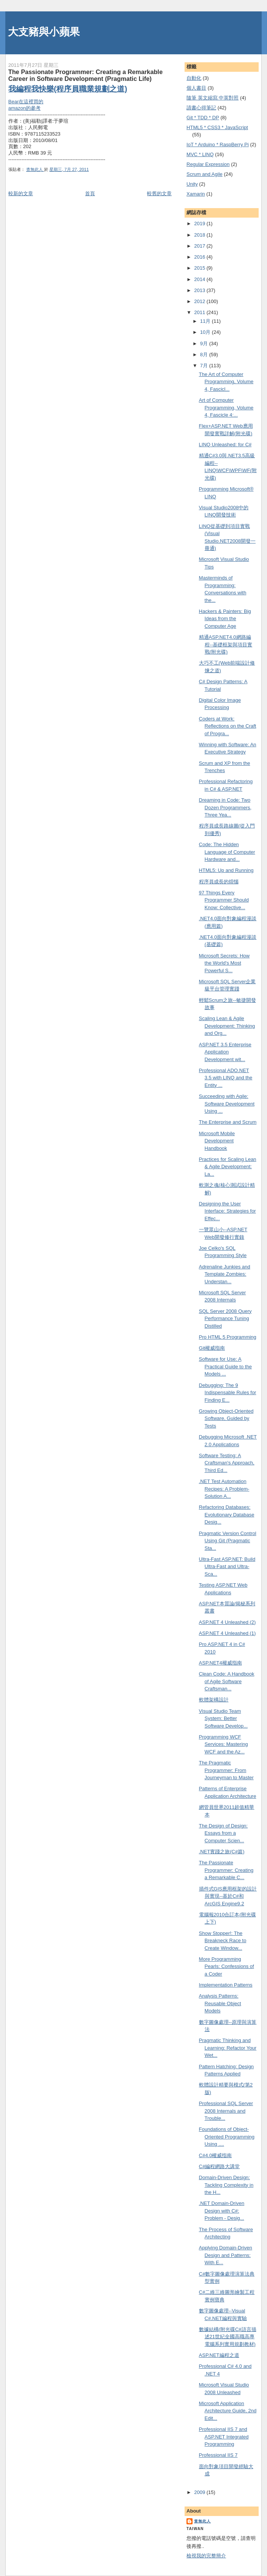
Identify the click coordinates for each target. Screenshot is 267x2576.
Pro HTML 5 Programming (227, 1337)
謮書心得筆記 (201, 108)
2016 (200, 257)
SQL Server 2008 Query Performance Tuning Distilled (225, 1318)
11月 (206, 321)
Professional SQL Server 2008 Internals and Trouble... (226, 2111)
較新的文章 (20, 193)
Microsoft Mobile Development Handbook (217, 1141)
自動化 (193, 78)
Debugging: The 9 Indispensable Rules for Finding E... (227, 1392)
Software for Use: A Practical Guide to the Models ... (225, 1366)
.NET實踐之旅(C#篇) (222, 1851)
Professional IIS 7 (218, 2455)
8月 (204, 354)
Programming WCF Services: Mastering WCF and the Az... (223, 1744)
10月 (206, 332)
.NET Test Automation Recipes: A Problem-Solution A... (224, 1488)
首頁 (90, 193)
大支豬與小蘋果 (44, 32)
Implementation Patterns (226, 1985)
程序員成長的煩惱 (219, 881)
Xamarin (195, 194)
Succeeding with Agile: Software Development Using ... (227, 1103)
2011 (200, 312)
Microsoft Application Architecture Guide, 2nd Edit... (228, 2411)
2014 (200, 279)
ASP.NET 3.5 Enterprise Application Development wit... (225, 1052)
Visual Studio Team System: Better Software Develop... (223, 1718)
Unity (192, 184)
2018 (200, 235)
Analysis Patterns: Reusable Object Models (220, 2003)
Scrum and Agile (204, 174)
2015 (200, 268)
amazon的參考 (24, 108)
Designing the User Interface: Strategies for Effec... (227, 1211)
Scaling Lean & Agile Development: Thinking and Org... (227, 1026)
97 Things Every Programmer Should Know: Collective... (224, 900)
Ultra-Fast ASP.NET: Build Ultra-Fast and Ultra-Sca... (227, 1566)
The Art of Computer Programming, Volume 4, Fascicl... (226, 381)
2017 (200, 246)
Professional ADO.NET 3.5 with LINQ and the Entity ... (226, 1078)
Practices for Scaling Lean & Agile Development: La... (227, 1166)
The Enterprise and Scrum (228, 1122)
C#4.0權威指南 (215, 2155)
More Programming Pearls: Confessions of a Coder (226, 1966)
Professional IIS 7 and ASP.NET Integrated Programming (224, 2436)
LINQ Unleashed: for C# (225, 444)
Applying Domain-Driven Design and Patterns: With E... (225, 2255)
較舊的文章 (159, 193)
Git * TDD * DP (202, 117)
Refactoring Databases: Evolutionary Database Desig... (226, 1514)
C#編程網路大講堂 (219, 2166)
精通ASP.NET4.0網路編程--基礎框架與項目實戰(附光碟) (226, 644)
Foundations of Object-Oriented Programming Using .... (227, 2136)
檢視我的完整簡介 (206, 2556)
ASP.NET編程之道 (219, 2355)
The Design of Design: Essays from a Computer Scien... (223, 1833)
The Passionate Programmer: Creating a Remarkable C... (226, 1870)
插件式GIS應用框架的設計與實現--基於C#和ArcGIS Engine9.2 (228, 1896)
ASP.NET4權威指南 (220, 1663)
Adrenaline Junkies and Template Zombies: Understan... (224, 1274)
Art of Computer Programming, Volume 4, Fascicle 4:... (226, 407)
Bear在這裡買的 (25, 101)
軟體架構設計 (214, 1700)
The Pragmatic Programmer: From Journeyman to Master (226, 1770)
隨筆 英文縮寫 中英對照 (212, 98)
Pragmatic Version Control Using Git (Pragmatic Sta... (227, 1540)
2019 (200, 223)
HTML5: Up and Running (226, 870)
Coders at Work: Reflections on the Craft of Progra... (227, 726)
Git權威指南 (212, 1348)
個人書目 (196, 88)
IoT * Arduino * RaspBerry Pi (217, 144)
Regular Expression (207, 164)
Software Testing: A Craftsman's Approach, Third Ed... (226, 1463)
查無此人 (202, 2521)
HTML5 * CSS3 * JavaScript (217, 127)
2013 (200, 290)
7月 (204, 365)
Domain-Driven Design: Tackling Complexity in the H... (226, 2185)
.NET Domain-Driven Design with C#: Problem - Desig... (222, 2210)
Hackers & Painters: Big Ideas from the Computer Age (225, 618)
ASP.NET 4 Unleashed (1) (227, 1633)
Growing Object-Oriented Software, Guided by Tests (226, 1418)
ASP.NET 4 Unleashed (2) (227, 1622)
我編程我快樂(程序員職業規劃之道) (67, 89)
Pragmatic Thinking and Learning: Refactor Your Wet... (228, 2047)
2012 (200, 301)
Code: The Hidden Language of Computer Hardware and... (227, 852)
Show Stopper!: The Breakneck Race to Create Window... (222, 1940)
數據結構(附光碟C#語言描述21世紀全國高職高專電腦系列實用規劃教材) (227, 2336)
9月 (204, 343)
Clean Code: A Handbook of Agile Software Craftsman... (226, 1681)
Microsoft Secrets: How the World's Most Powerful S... (224, 963)
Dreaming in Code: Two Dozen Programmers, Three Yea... (225, 807)
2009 (200, 2492)
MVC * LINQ (200, 154)
